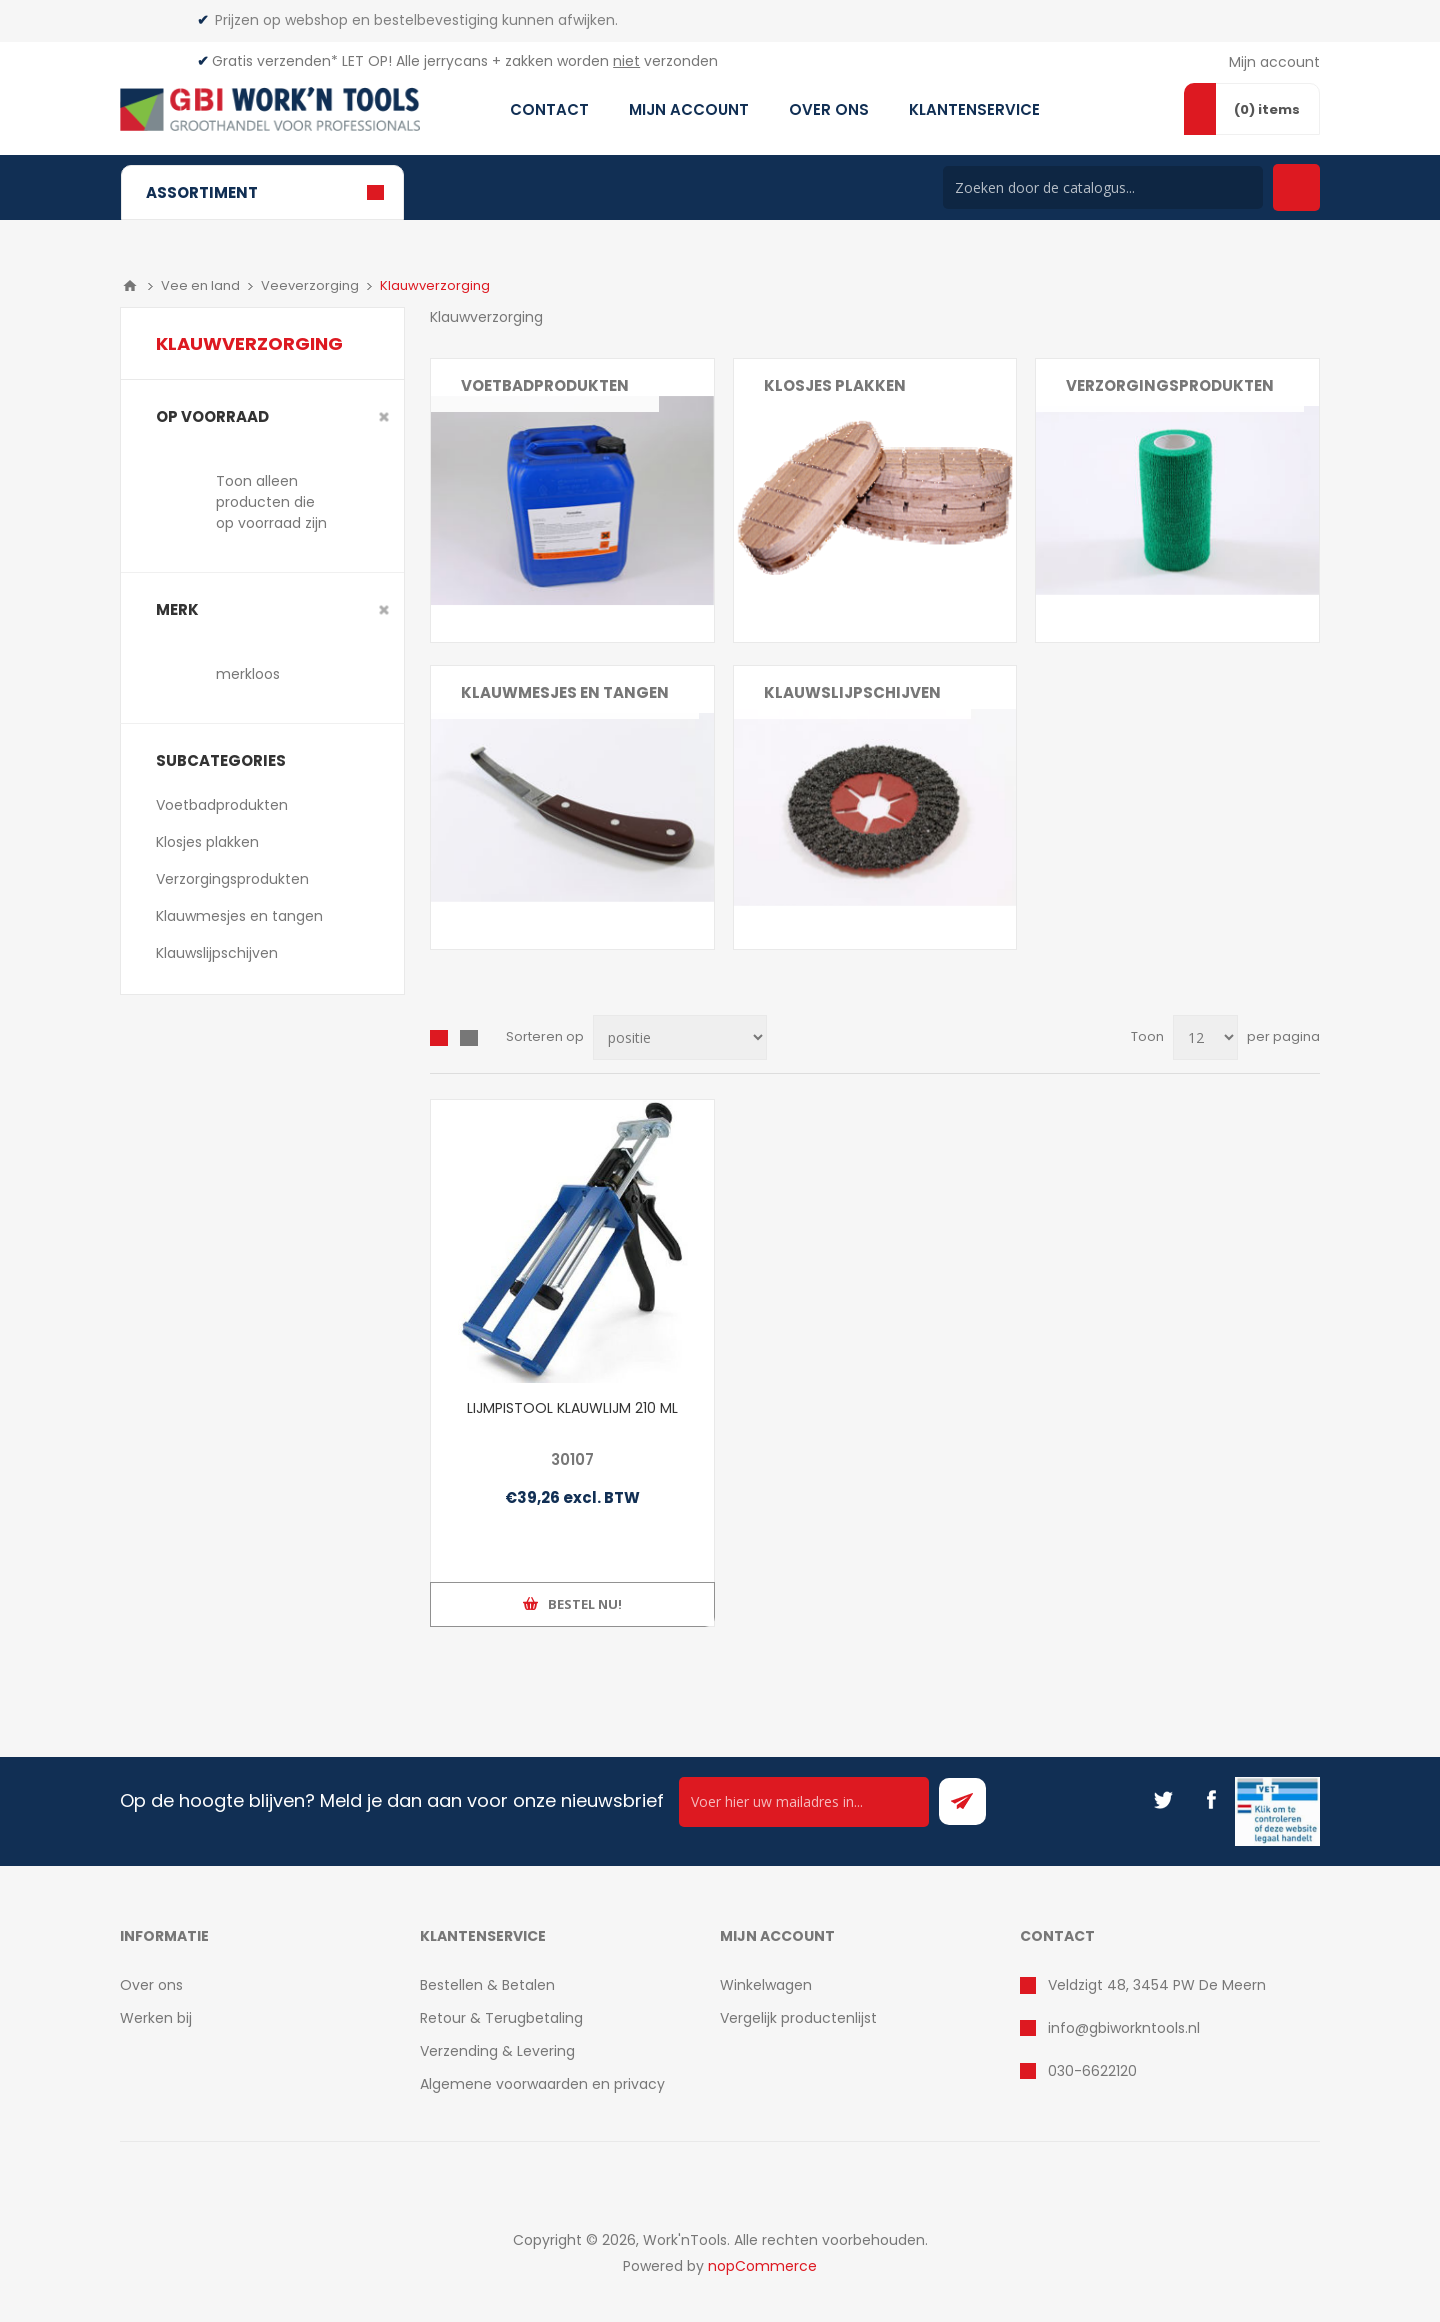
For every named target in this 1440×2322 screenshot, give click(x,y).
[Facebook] (1211, 1800)
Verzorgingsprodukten (1170, 385)
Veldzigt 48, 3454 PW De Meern (1157, 1985)
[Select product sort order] (680, 1037)
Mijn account (1274, 62)
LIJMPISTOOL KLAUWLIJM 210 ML (572, 1408)
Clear (384, 417)
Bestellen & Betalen (487, 1985)
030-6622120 (1092, 2071)
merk (177, 609)
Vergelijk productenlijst (798, 2018)
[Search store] (1103, 187)
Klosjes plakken (835, 385)
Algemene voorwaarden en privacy (542, 2084)
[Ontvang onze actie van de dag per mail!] (804, 1802)
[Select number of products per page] (1205, 1037)
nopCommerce (762, 2266)
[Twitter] (1163, 1800)
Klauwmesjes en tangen (565, 692)
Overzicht (439, 1038)
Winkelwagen (766, 1985)
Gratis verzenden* (275, 61)
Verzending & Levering (497, 2051)
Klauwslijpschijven (852, 692)
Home (130, 286)
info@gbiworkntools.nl (1124, 2028)
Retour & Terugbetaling (501, 2018)
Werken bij (156, 2018)
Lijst (469, 1038)
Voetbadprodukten (545, 385)
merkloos (248, 674)
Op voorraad (212, 416)
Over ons (151, 1985)
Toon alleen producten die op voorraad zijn (271, 502)
